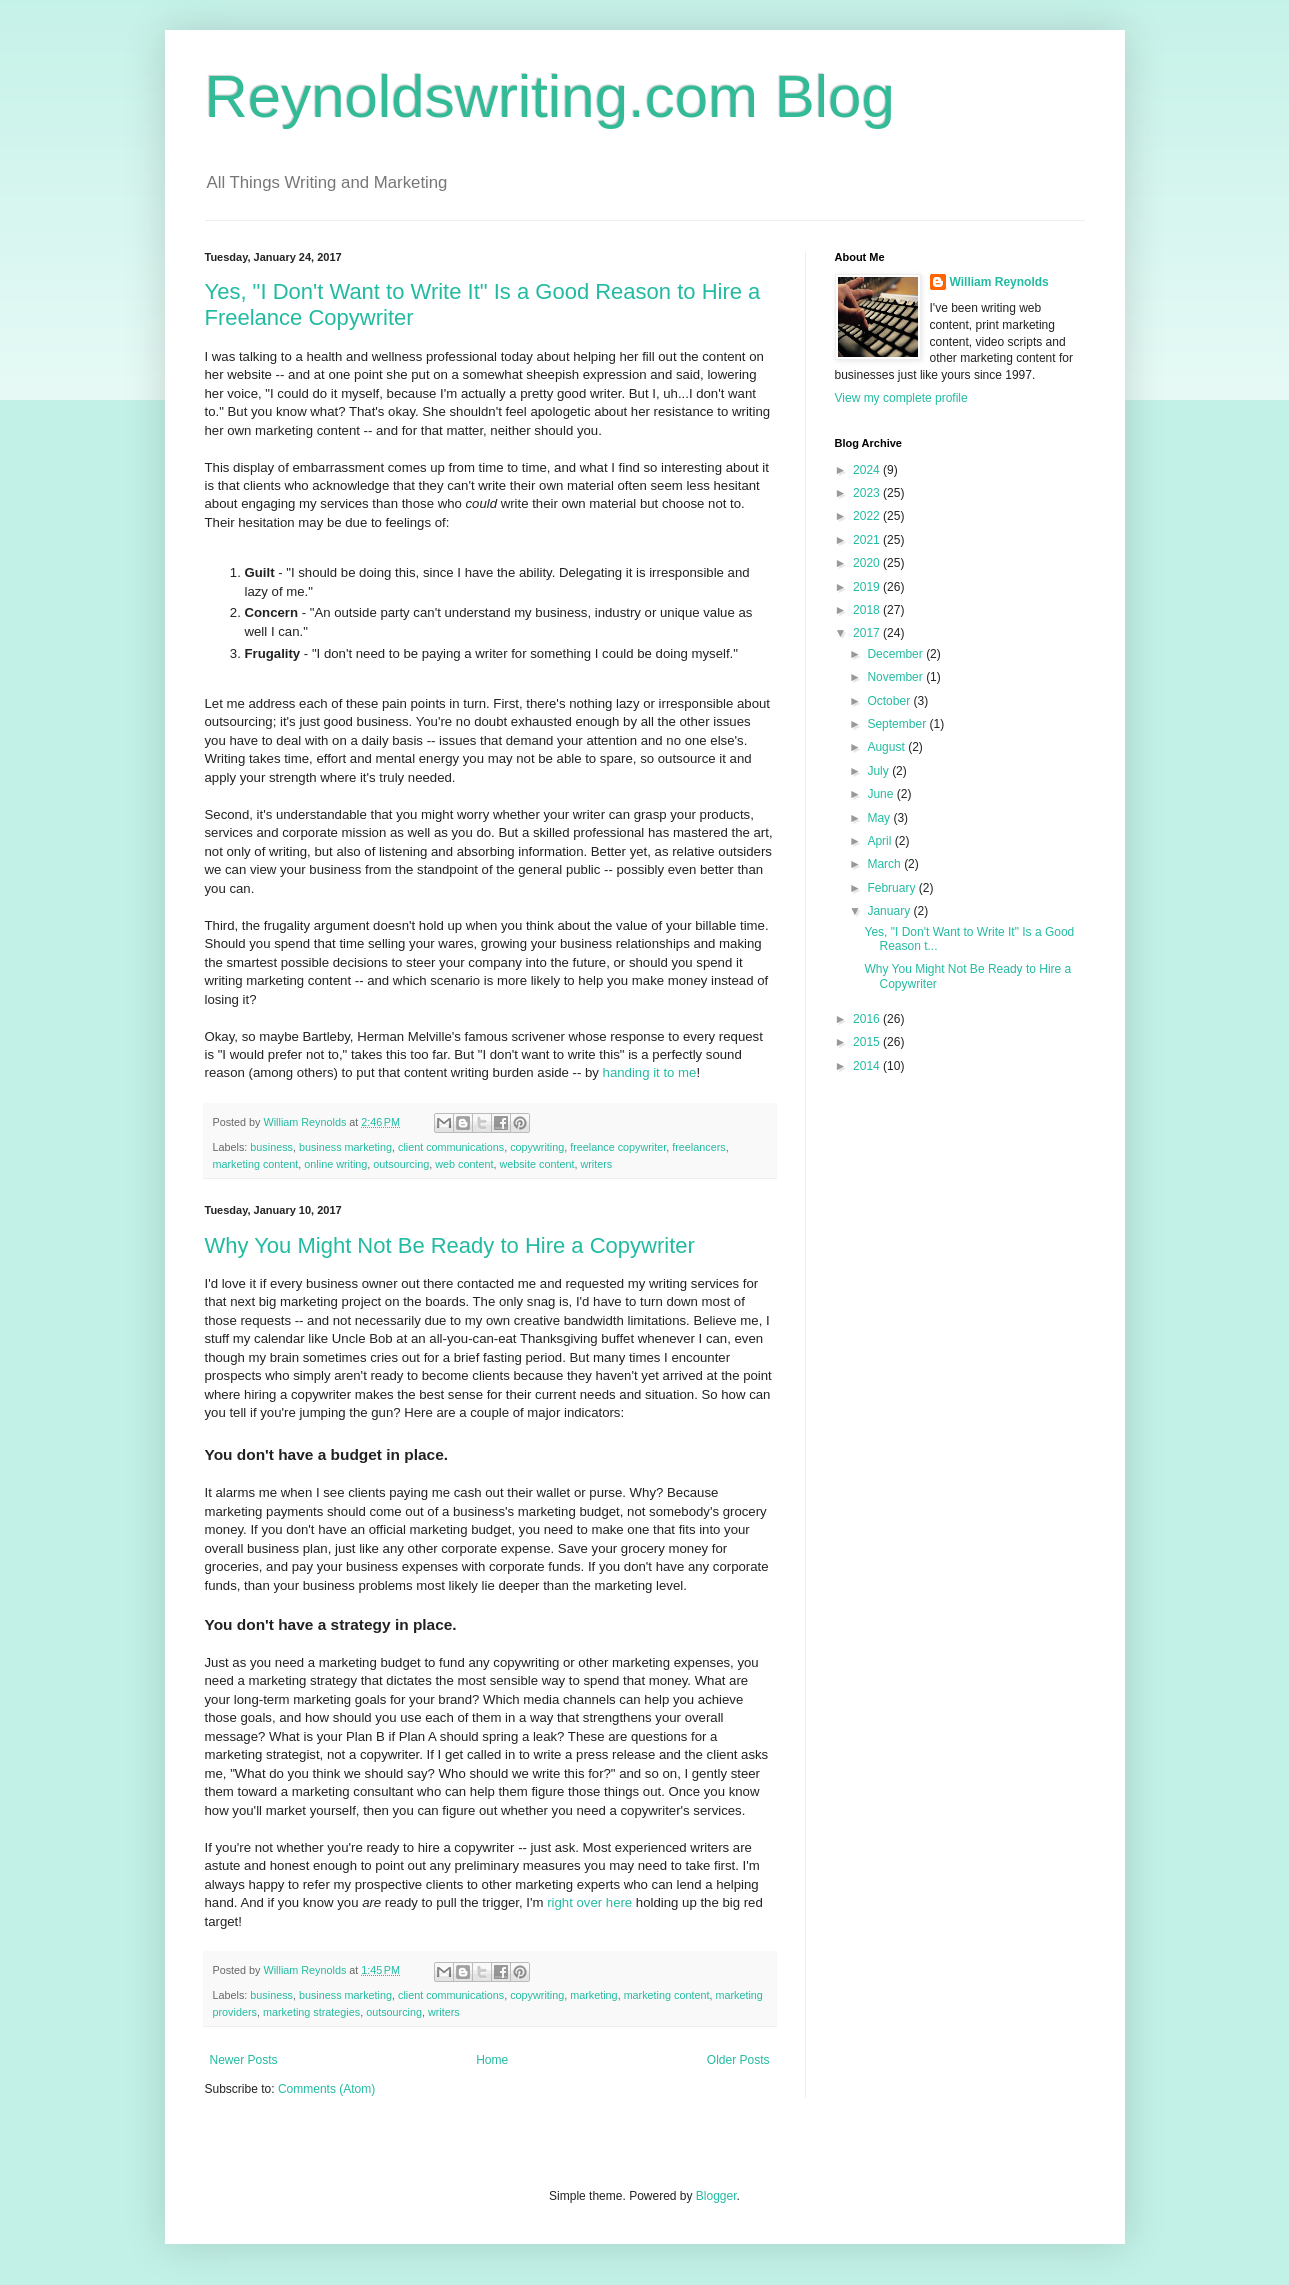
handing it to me (650, 1072)
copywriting (537, 1147)
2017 (868, 633)
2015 (868, 1042)
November (896, 677)
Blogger (716, 2196)
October (890, 701)
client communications (451, 1147)
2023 (868, 493)
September (898, 724)
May (880, 818)
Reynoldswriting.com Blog (550, 96)
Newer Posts (244, 2060)
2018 (868, 610)
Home (492, 2060)
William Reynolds (999, 282)
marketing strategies (311, 2012)
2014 (868, 1066)
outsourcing (401, 1164)
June (881, 794)
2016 (868, 1019)
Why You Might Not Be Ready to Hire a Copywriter (450, 1245)
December (896, 654)
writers (596, 1164)
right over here (589, 1902)
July (879, 771)
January (890, 911)
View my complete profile (901, 398)
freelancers (698, 1147)
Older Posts (738, 2060)
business (271, 1147)
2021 (868, 540)
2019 (868, 587)
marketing (593, 1995)
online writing (335, 1164)
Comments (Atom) (326, 2089)
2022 (868, 516)
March (885, 864)
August (887, 747)
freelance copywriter (618, 1147)
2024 (868, 470)
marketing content (256, 1164)
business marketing (345, 1147)
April (880, 841)
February (892, 888)
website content (536, 1164)
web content (464, 1164)
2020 (868, 563)
